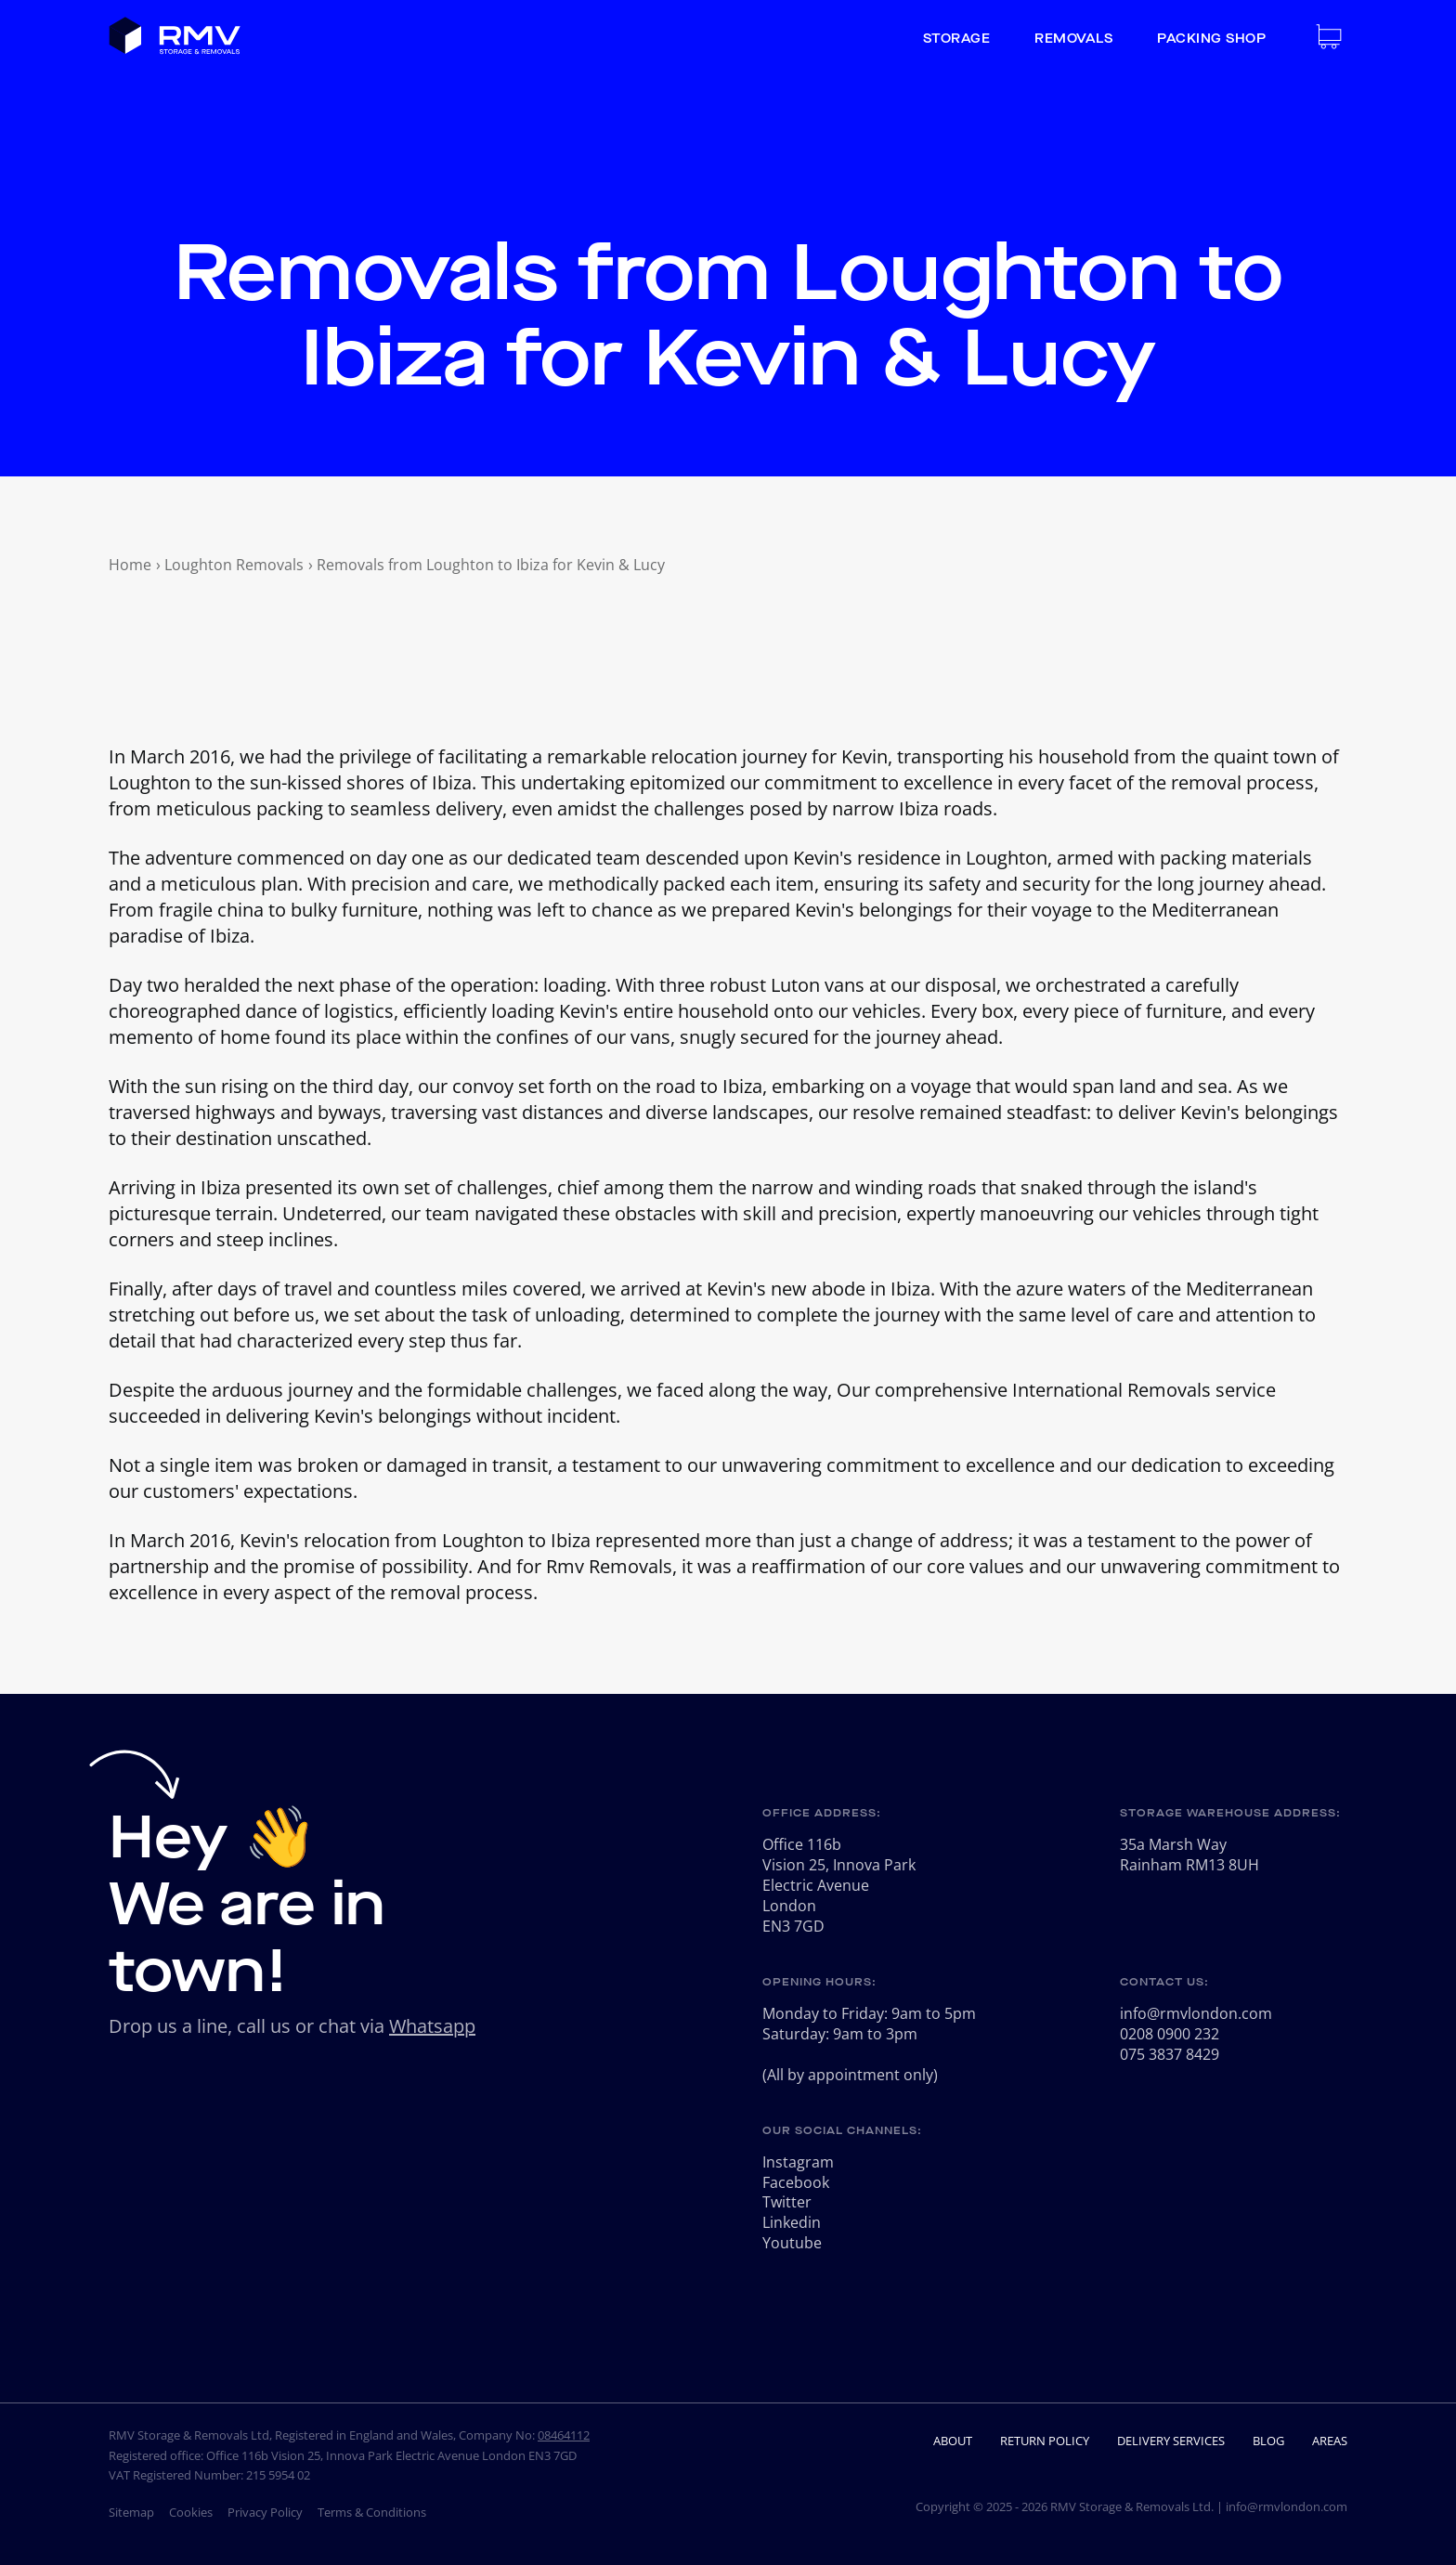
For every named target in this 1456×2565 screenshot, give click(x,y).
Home (130, 564)
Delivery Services (1171, 2440)
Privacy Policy (265, 2512)
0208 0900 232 (1169, 2034)
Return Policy (1044, 2440)
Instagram (798, 2162)
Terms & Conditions (372, 2512)
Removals (1073, 39)
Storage (957, 39)
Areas (1329, 2440)
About (952, 2440)
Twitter (787, 2202)
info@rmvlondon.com (1196, 2013)
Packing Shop (1211, 39)
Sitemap (131, 2512)
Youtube (792, 2243)
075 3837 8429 (1169, 2054)
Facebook (795, 2182)
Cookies (191, 2512)
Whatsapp (432, 2025)
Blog (1268, 2440)
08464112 (564, 2435)
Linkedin (791, 2222)
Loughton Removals (234, 564)
